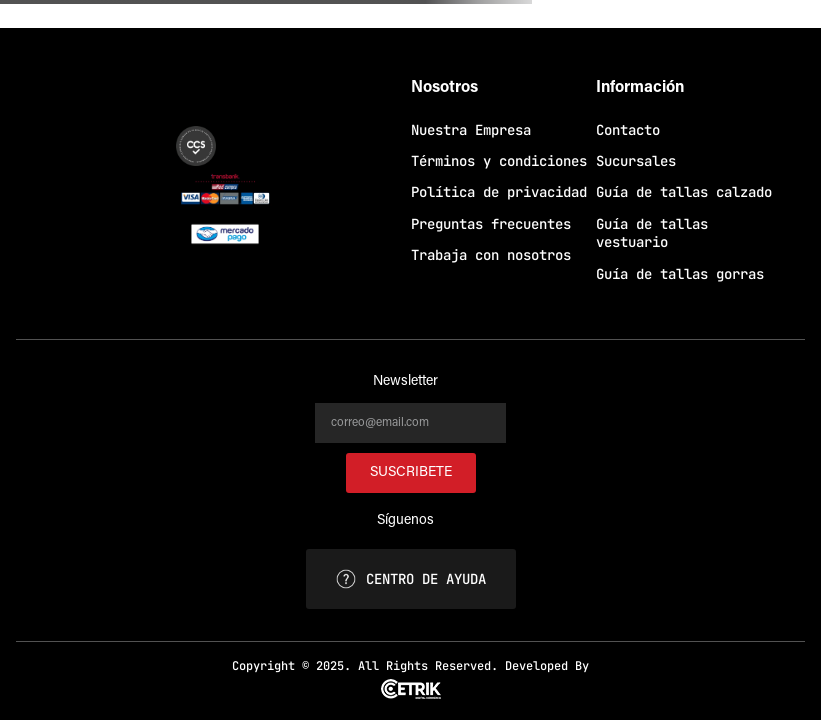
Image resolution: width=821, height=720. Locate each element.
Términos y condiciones (499, 161)
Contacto (628, 130)
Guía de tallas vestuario (652, 233)
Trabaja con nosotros (491, 255)
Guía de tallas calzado (684, 192)
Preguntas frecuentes (491, 224)
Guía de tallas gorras (680, 274)
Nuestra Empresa (471, 130)
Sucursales (636, 161)
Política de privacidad (499, 192)
